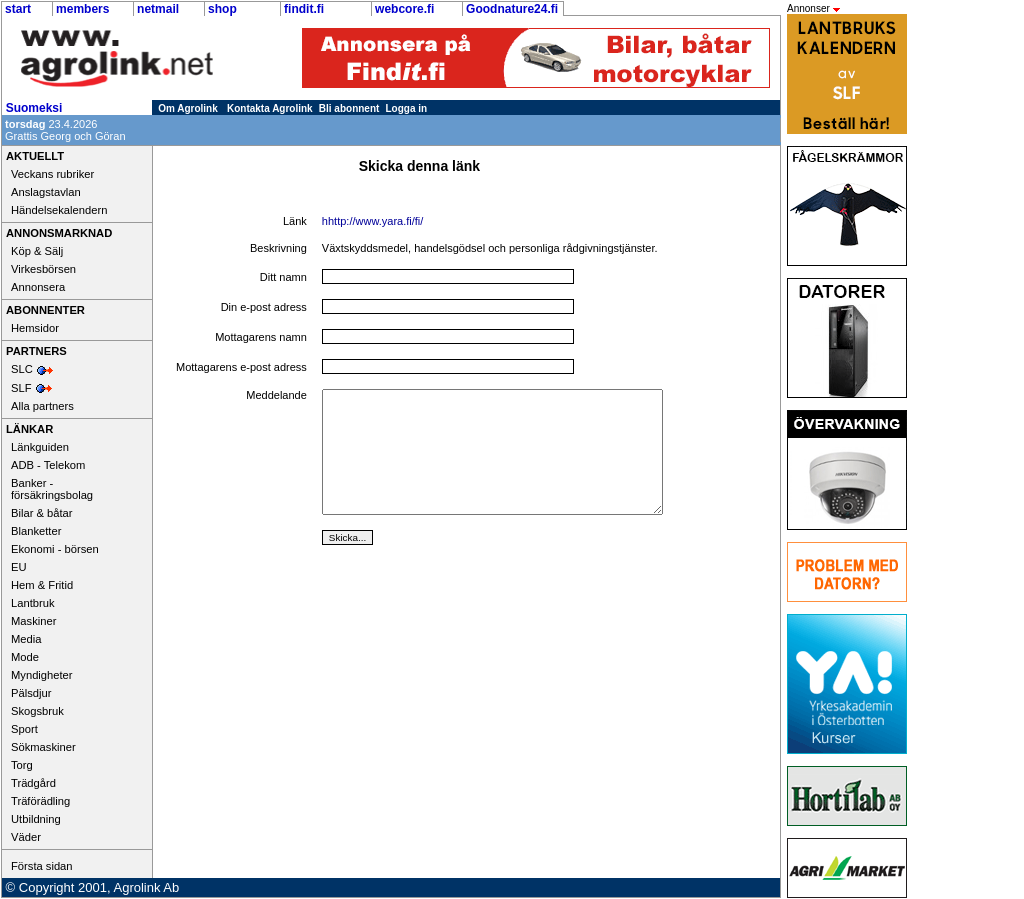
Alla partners (42, 406)
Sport (24, 729)
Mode (25, 657)
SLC (22, 369)
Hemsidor (35, 328)
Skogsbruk (37, 711)
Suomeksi (34, 108)
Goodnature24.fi (512, 9)
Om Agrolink (188, 108)
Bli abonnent (349, 108)
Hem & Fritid (42, 585)
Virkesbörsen (43, 269)
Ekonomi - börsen (55, 549)
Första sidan (42, 866)
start (18, 9)
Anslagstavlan (46, 192)
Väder (26, 837)
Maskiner (33, 621)
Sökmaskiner (43, 747)
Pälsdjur (31, 693)
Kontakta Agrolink (270, 108)
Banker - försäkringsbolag (52, 489)
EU (19, 567)
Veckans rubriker (52, 174)
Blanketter (36, 531)
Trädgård (33, 783)
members (82, 9)
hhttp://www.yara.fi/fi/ (372, 221)
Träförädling (40, 801)
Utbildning (36, 819)
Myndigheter (42, 675)
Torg (22, 765)
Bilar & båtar (42, 513)
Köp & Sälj (37, 251)
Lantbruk (33, 603)
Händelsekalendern (59, 210)
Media (26, 639)
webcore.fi (404, 9)
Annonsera (38, 287)
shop (222, 9)
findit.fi (304, 9)
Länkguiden (40, 447)
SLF (21, 388)
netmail (158, 9)
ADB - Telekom (48, 465)
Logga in (407, 108)
